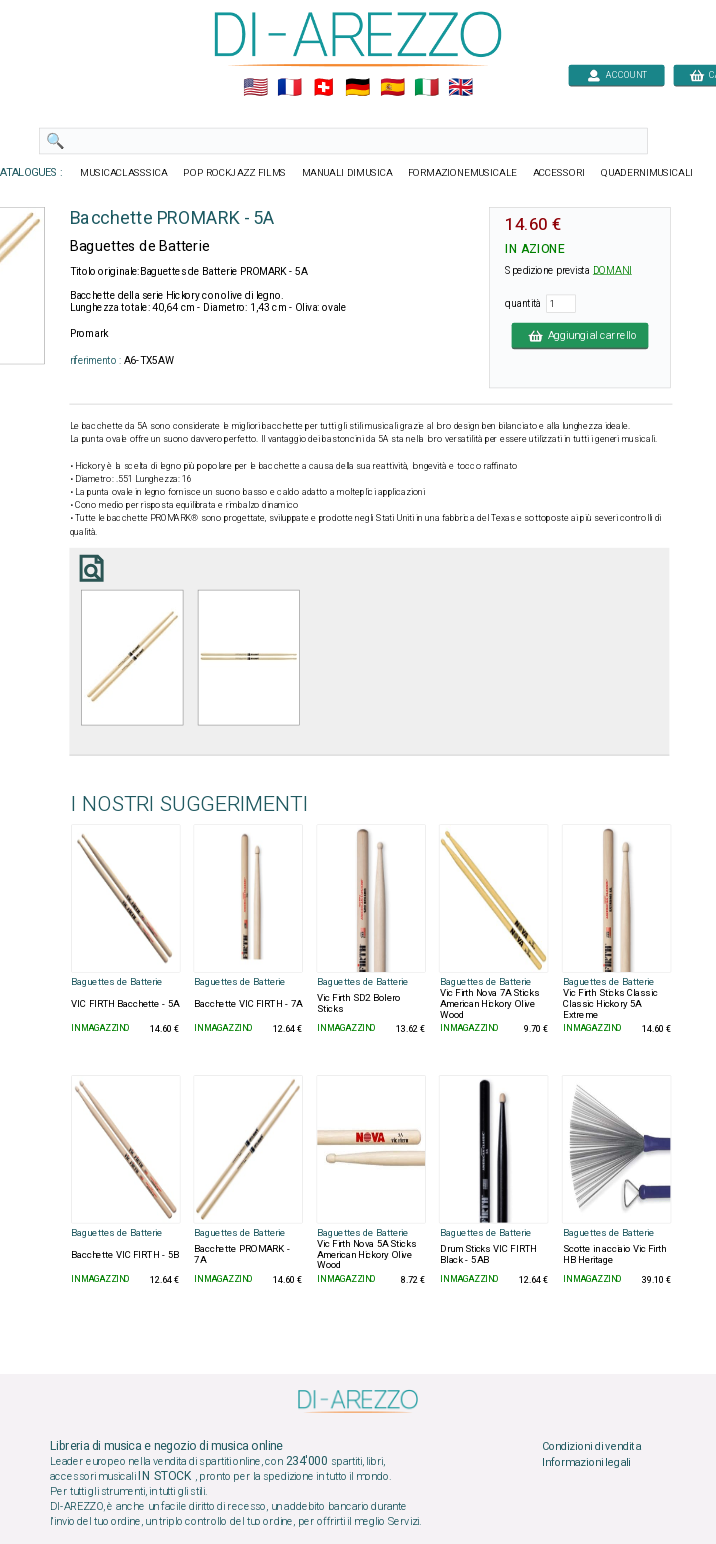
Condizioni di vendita (591, 1447)
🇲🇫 (289, 88)
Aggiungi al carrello (580, 335)
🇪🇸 (392, 88)
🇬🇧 (460, 88)
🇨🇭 (323, 88)
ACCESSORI (559, 173)
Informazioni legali (586, 1462)
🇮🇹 (426, 88)
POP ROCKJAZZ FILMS (234, 173)
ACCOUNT (616, 74)
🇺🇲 (255, 88)
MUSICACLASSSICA (124, 173)
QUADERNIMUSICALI (647, 173)
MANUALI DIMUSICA (347, 173)
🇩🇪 (357, 88)
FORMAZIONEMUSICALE (462, 173)
